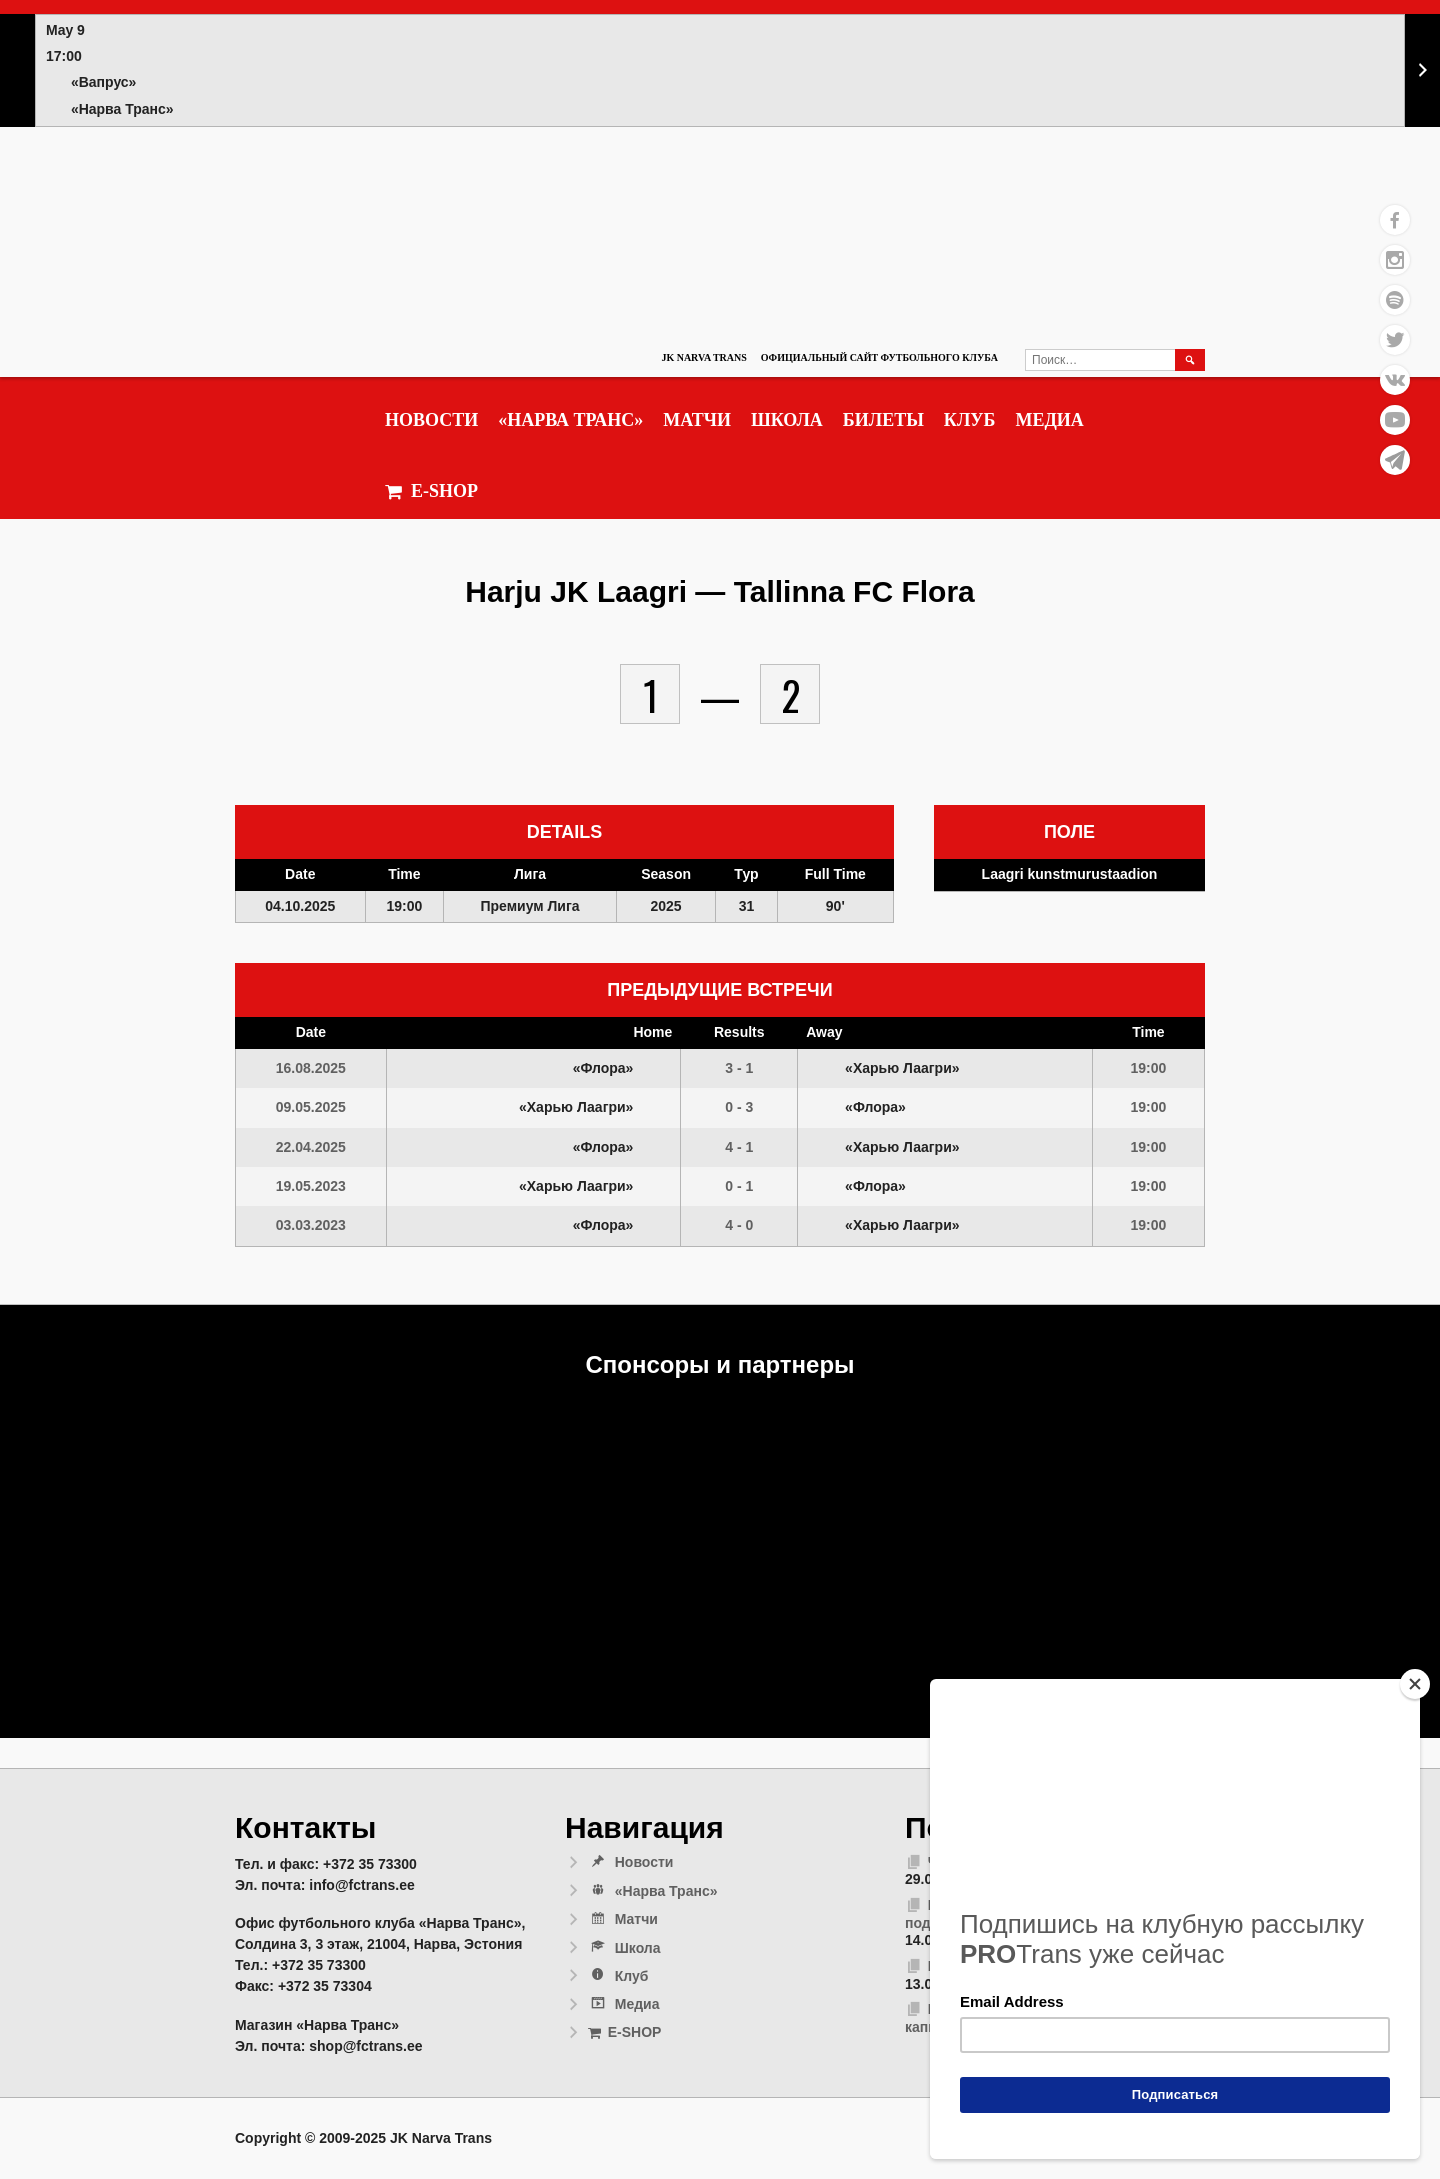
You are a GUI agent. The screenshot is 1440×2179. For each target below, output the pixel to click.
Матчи (697, 420)
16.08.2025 (311, 1068)
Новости (431, 420)
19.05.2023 (311, 1186)
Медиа (1049, 420)
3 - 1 (739, 1068)
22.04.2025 (311, 1147)
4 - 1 (739, 1147)
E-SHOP (431, 491)
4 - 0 (739, 1225)
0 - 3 (739, 1107)
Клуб (970, 420)
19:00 (1149, 1068)
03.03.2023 (311, 1225)
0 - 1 (739, 1186)
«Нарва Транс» (570, 420)
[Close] (1415, 1684)
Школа (787, 420)
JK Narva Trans (703, 357)
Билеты (883, 420)
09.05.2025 (311, 1107)
